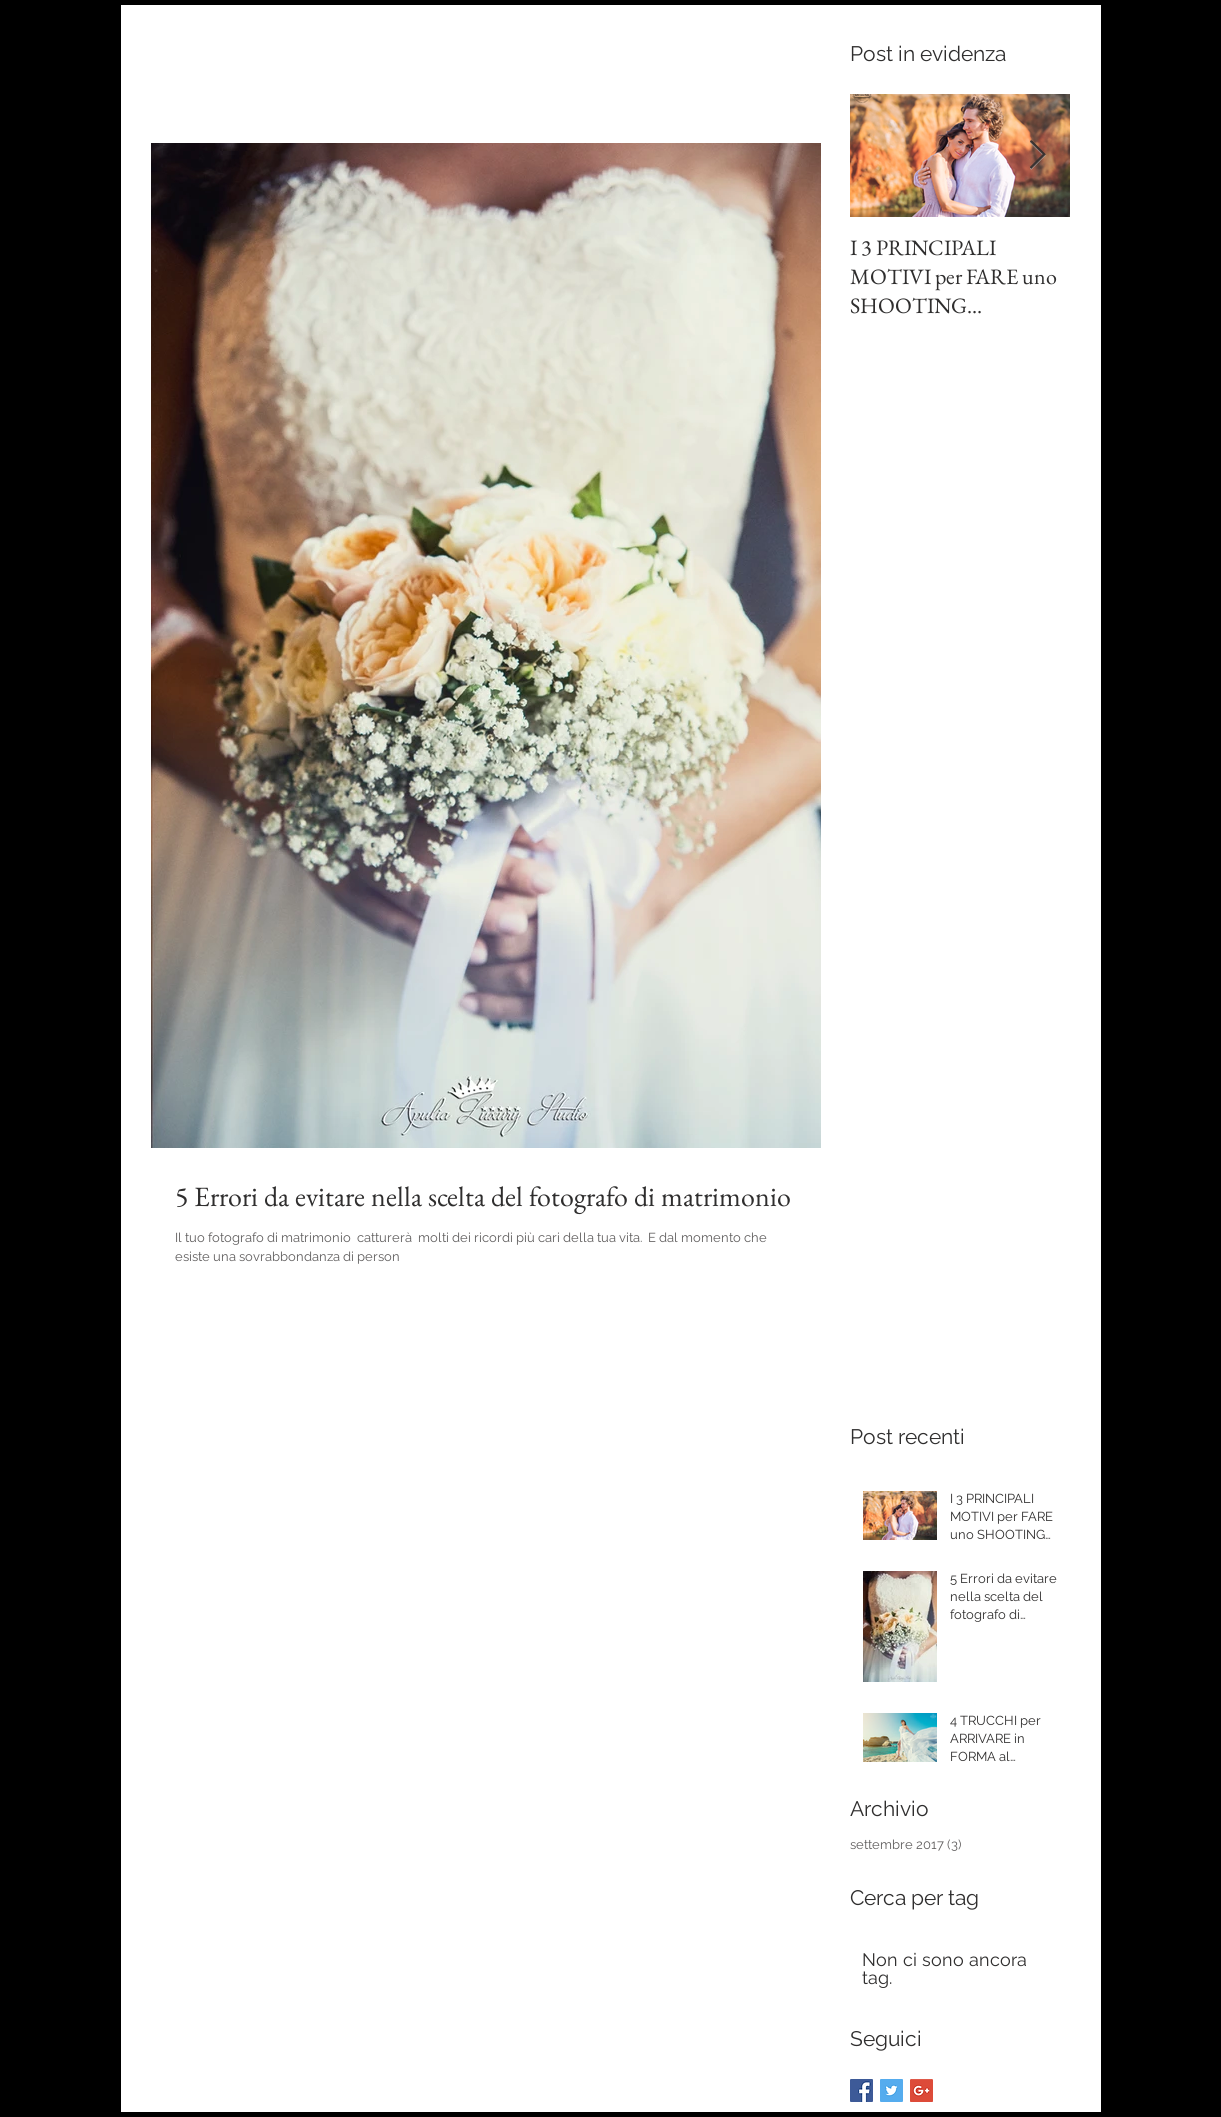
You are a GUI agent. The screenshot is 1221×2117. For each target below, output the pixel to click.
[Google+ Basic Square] (921, 2090)
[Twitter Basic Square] (891, 2090)
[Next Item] (1038, 156)
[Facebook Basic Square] (861, 2090)
